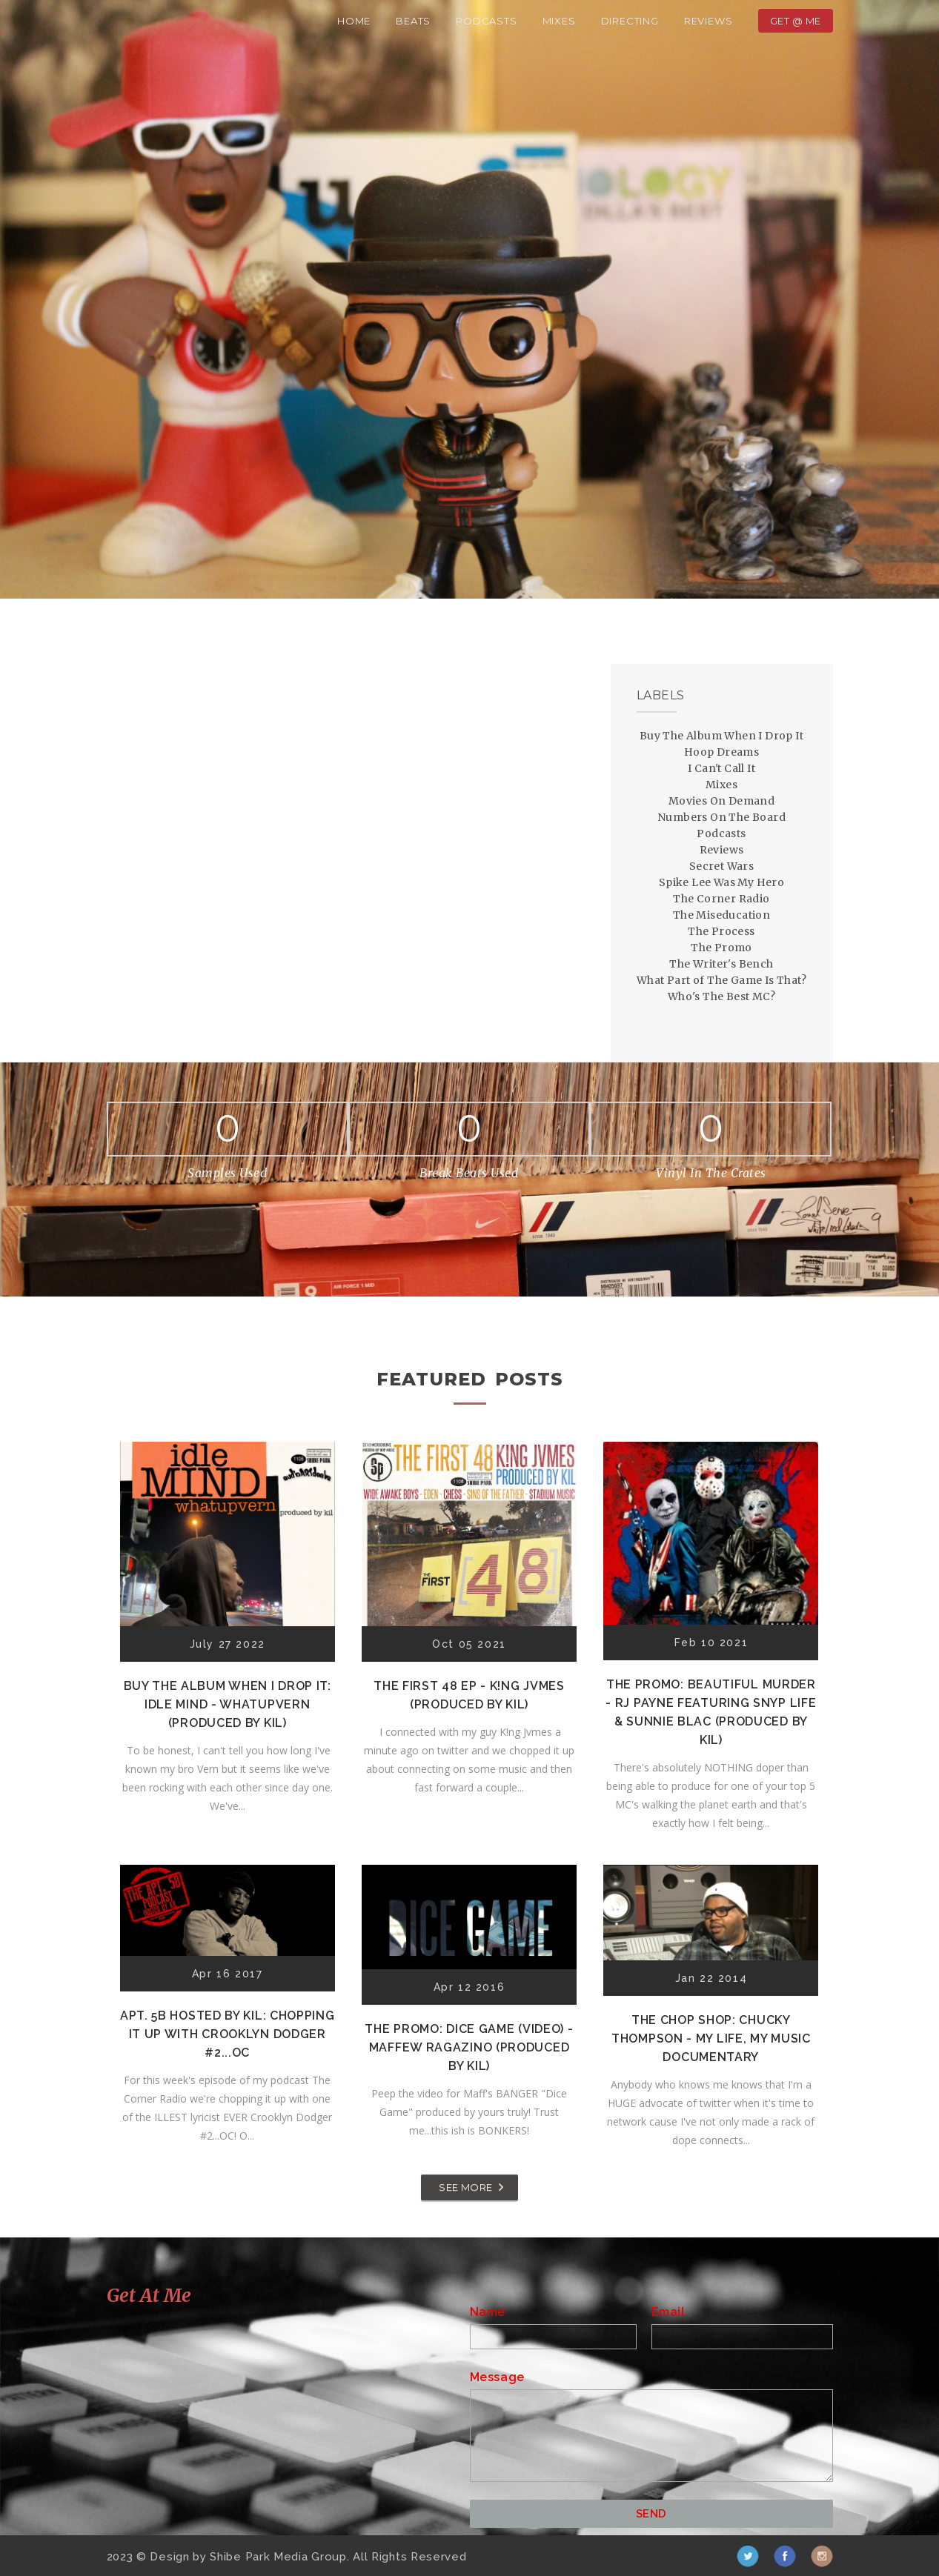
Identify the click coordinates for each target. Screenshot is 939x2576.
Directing (630, 21)
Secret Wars (721, 866)
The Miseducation (721, 915)
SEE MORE (465, 2187)
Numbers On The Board (721, 817)
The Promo (721, 947)
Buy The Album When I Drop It (721, 735)
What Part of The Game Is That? (721, 980)
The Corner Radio (721, 898)
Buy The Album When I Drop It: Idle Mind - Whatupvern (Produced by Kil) (227, 1704)
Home (354, 21)
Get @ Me (795, 21)
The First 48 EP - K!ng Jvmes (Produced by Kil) (469, 1695)
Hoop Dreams (721, 752)
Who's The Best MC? (721, 996)
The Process (721, 931)
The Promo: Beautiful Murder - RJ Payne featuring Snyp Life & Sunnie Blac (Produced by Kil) (710, 1712)
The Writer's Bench (721, 964)
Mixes (559, 21)
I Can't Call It (721, 768)
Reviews (708, 21)
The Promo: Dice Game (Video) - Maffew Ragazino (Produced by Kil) (469, 2047)
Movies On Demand (721, 801)
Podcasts (486, 21)
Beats (413, 21)
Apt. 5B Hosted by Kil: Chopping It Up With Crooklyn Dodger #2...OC (227, 2034)
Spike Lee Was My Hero (721, 882)
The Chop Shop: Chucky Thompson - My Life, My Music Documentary (711, 2038)
